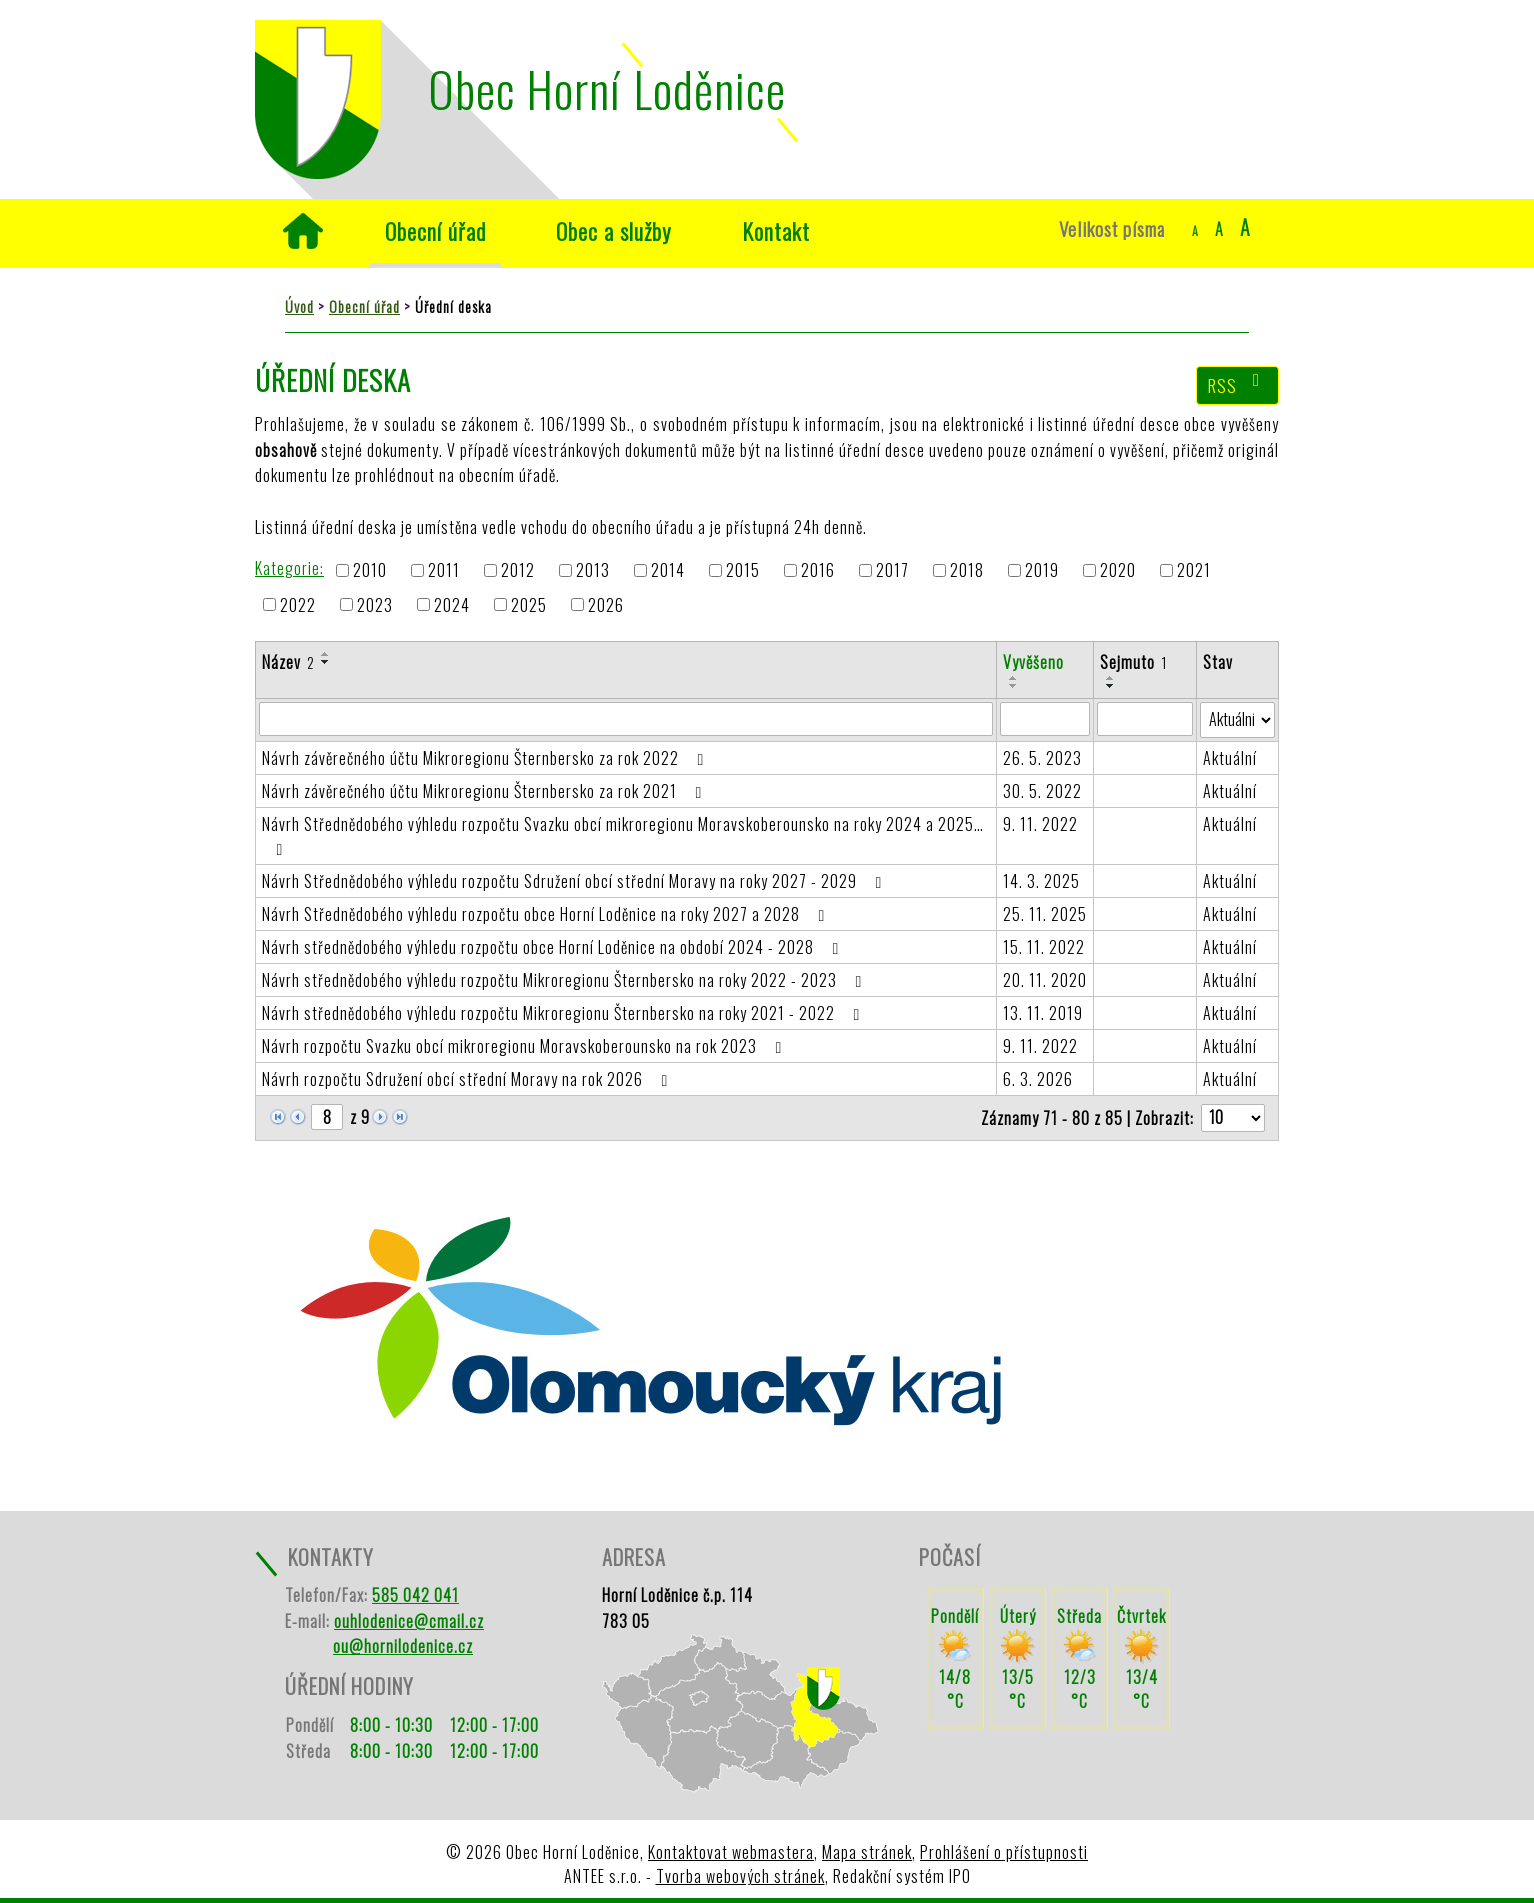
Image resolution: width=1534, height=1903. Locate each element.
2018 (967, 571)
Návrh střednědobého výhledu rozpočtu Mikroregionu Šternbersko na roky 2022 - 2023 (565, 980)
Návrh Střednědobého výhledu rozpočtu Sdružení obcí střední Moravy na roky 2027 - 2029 (575, 881)
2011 (444, 571)
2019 (1042, 571)
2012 (518, 571)
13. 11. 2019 (1043, 1013)
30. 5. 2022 (1042, 791)
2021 (1194, 571)
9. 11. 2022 (1040, 824)
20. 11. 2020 (1045, 980)
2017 (892, 571)
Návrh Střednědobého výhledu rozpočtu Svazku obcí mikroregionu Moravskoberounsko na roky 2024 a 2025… (623, 835)
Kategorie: (289, 568)
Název (288, 662)
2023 (375, 605)
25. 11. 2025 (1045, 914)
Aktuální (1230, 758)
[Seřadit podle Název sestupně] (326, 662)
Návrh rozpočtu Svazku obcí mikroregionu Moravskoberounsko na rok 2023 (525, 1046)
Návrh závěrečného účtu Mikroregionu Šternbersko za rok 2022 (486, 758)
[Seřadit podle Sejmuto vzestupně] (1111, 678)
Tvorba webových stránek (740, 1876)
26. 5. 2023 (1042, 758)
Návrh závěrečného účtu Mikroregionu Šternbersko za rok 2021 (485, 791)
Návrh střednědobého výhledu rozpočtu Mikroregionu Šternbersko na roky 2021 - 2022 (564, 1013)
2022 (298, 605)
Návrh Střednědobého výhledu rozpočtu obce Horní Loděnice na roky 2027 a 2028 (547, 914)
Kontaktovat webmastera (731, 1852)
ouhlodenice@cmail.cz (409, 1621)
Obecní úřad (435, 230)
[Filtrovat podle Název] (626, 719)
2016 (818, 571)
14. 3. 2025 (1041, 881)
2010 (370, 571)
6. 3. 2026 (1038, 1079)
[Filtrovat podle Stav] (1237, 720)
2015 (743, 571)
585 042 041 (415, 1595)
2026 (606, 605)
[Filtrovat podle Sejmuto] (1145, 719)
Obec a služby (614, 230)
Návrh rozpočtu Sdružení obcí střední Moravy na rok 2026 (468, 1079)
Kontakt (776, 230)
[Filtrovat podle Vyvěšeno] (1045, 719)
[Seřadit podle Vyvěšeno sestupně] (1014, 686)
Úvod (302, 231)
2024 (452, 605)
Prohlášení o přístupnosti (1004, 1852)
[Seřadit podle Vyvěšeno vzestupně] (1014, 678)
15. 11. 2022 (1044, 947)
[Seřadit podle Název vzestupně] (326, 654)
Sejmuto (1133, 662)
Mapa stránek (867, 1852)
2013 (593, 571)
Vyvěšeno (1033, 662)
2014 (668, 571)
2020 (1118, 571)
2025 (529, 605)
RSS (1238, 385)
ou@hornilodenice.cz (403, 1646)
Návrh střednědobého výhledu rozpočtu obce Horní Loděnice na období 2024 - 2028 (554, 947)
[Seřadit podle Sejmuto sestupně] (1111, 686)
